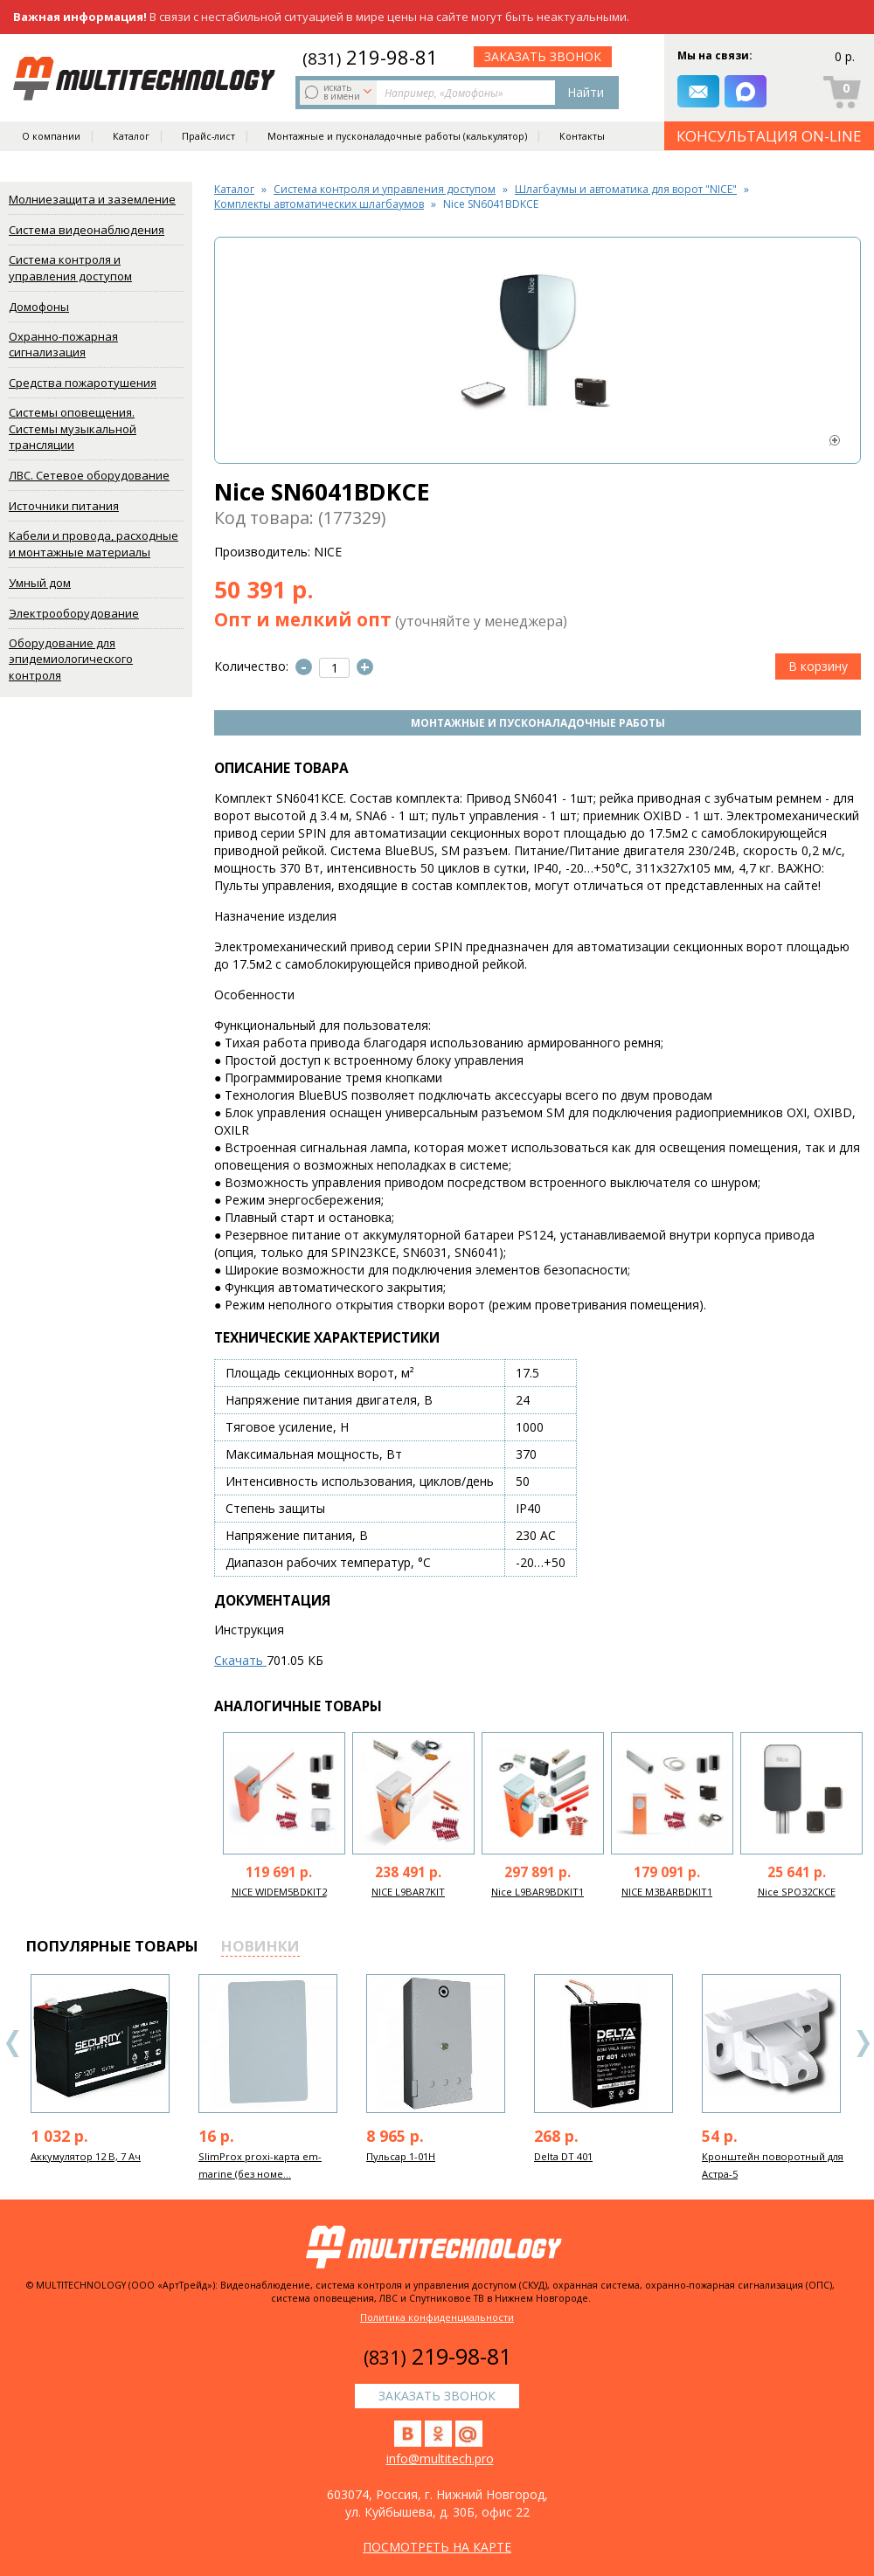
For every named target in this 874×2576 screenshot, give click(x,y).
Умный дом (40, 582)
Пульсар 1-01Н (400, 2156)
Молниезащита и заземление (92, 199)
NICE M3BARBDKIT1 (666, 1891)
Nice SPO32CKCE (797, 1891)
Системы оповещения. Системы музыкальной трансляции (72, 428)
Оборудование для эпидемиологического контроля (71, 659)
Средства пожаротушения (82, 382)
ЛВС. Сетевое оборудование (89, 475)
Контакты (582, 136)
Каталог (131, 136)
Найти (585, 92)
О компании (51, 136)
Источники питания (64, 506)
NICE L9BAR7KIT (408, 1891)
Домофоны (39, 306)
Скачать (240, 1660)
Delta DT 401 (563, 2156)
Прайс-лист (208, 136)
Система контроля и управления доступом (70, 268)
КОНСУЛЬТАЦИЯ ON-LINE (769, 136)
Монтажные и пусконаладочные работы (538, 722)
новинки (260, 1946)
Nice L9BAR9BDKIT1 (537, 1891)
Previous (13, 2043)
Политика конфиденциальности (437, 2317)
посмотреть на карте (437, 2546)
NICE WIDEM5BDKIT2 (279, 1891)
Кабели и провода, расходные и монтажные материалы (93, 544)
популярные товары (112, 1946)
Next (863, 2043)
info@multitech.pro (440, 2458)
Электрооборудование (74, 613)
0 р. (845, 56)
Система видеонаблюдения (86, 230)
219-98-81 (370, 57)
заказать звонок (542, 56)
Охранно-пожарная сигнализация (63, 344)
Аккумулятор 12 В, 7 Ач (86, 2156)
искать (340, 91)
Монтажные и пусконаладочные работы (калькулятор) (397, 136)
